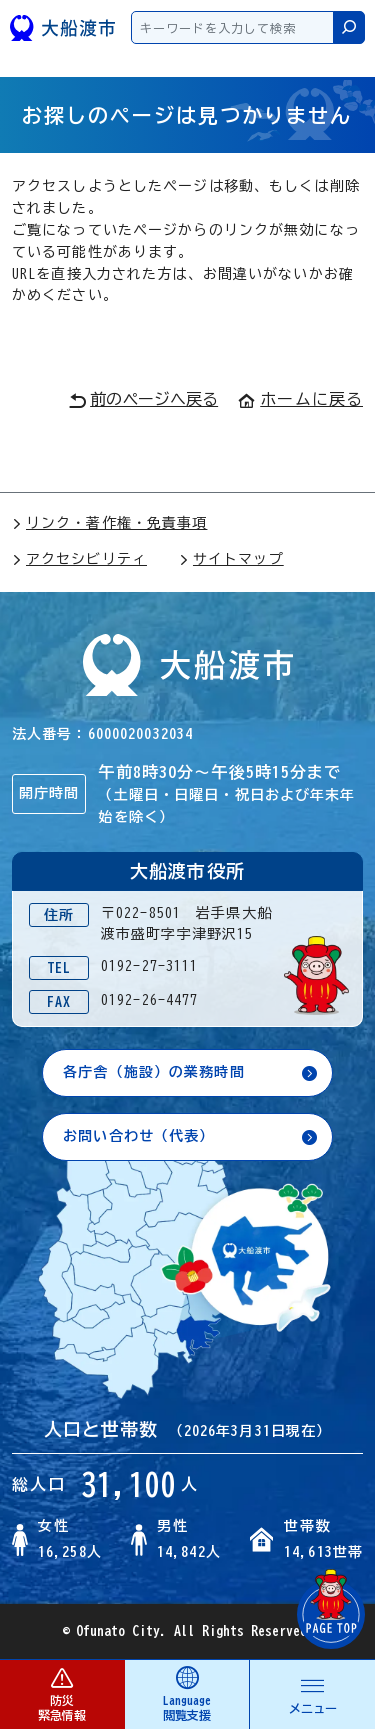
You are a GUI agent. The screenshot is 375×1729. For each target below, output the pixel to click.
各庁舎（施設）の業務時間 (153, 1072)
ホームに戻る (300, 399)
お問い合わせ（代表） (138, 1136)
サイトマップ (231, 559)
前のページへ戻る (143, 400)
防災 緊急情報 (62, 1693)
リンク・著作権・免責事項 (109, 523)
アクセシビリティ (79, 559)
